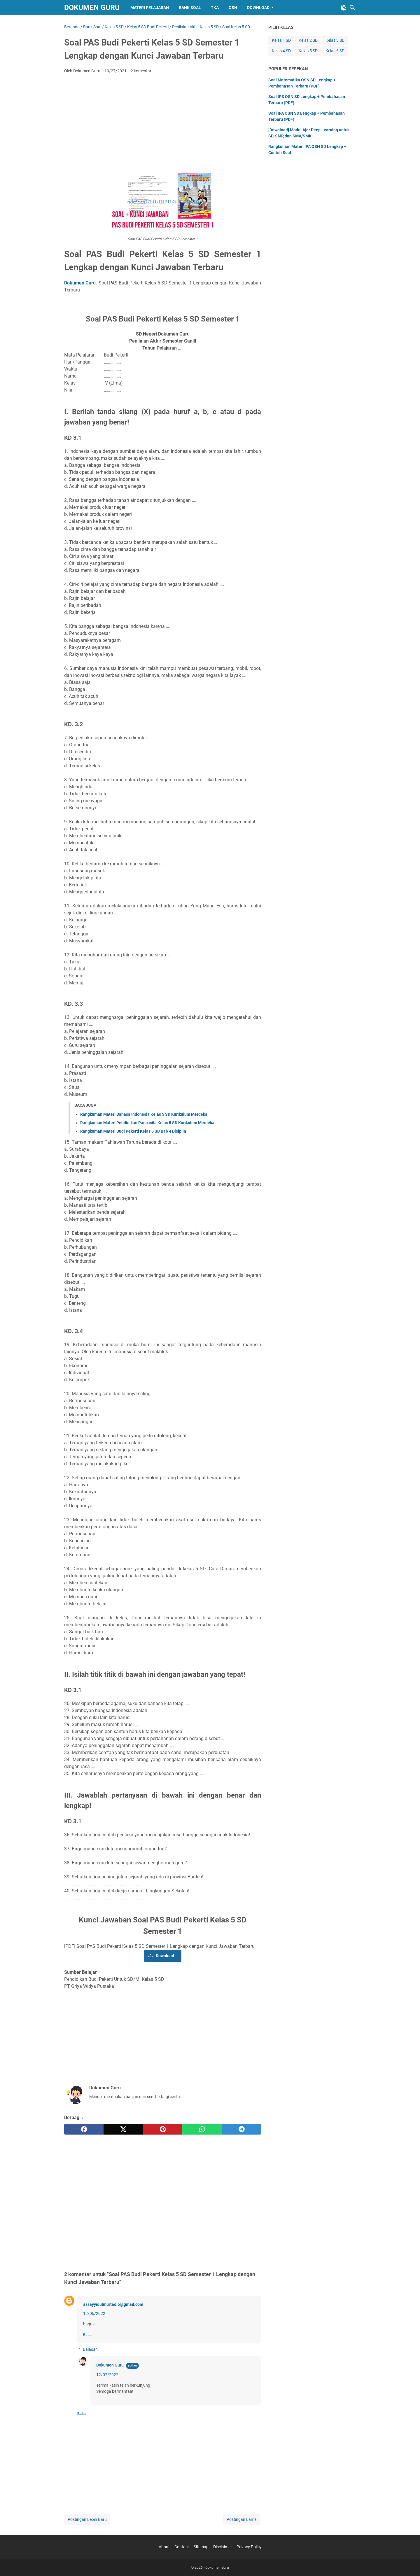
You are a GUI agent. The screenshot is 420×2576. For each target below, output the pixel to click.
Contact (181, 2546)
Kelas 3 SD (335, 40)
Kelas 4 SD (281, 50)
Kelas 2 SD (308, 40)
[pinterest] (162, 2129)
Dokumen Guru (92, 7)
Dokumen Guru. (80, 283)
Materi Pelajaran (149, 7)
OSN (233, 7)
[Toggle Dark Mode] (343, 7)
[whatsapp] (202, 2129)
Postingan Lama (242, 2519)
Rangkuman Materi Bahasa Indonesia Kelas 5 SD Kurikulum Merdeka (143, 1114)
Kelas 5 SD (308, 50)
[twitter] (123, 2129)
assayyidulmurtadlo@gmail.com (113, 2304)
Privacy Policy (249, 2546)
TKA (215, 7)
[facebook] (84, 2129)
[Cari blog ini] (352, 7)
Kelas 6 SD (335, 50)
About (164, 2546)
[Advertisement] (162, 122)
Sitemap (201, 2546)
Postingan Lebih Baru (87, 2519)
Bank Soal (190, 7)
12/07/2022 (107, 2374)
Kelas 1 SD (281, 40)
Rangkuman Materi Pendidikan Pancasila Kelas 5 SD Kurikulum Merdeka (147, 1122)
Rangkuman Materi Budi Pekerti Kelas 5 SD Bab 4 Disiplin (133, 1131)
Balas (87, 2334)
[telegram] (241, 2129)
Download (258, 7)
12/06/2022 (94, 2313)
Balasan (90, 2349)
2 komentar (141, 71)
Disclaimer (222, 2546)
